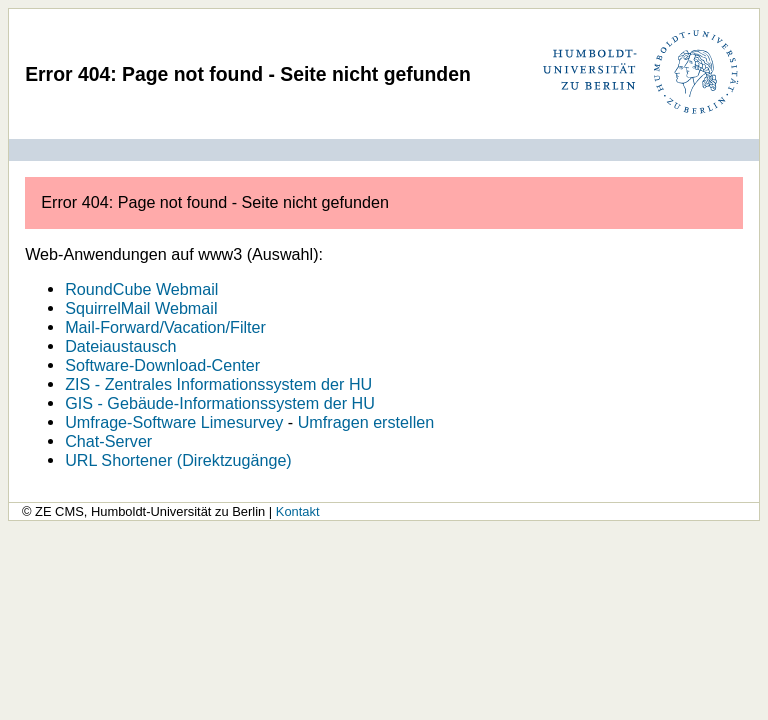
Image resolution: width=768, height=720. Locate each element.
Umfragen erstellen (366, 422)
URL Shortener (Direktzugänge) (178, 460)
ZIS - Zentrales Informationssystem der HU (218, 384)
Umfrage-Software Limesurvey (174, 422)
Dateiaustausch (120, 346)
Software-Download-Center (162, 365)
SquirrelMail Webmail (141, 308)
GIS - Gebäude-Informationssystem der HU (220, 403)
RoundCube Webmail (141, 289)
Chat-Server (108, 441)
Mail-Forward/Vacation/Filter (165, 327)
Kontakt (298, 511)
